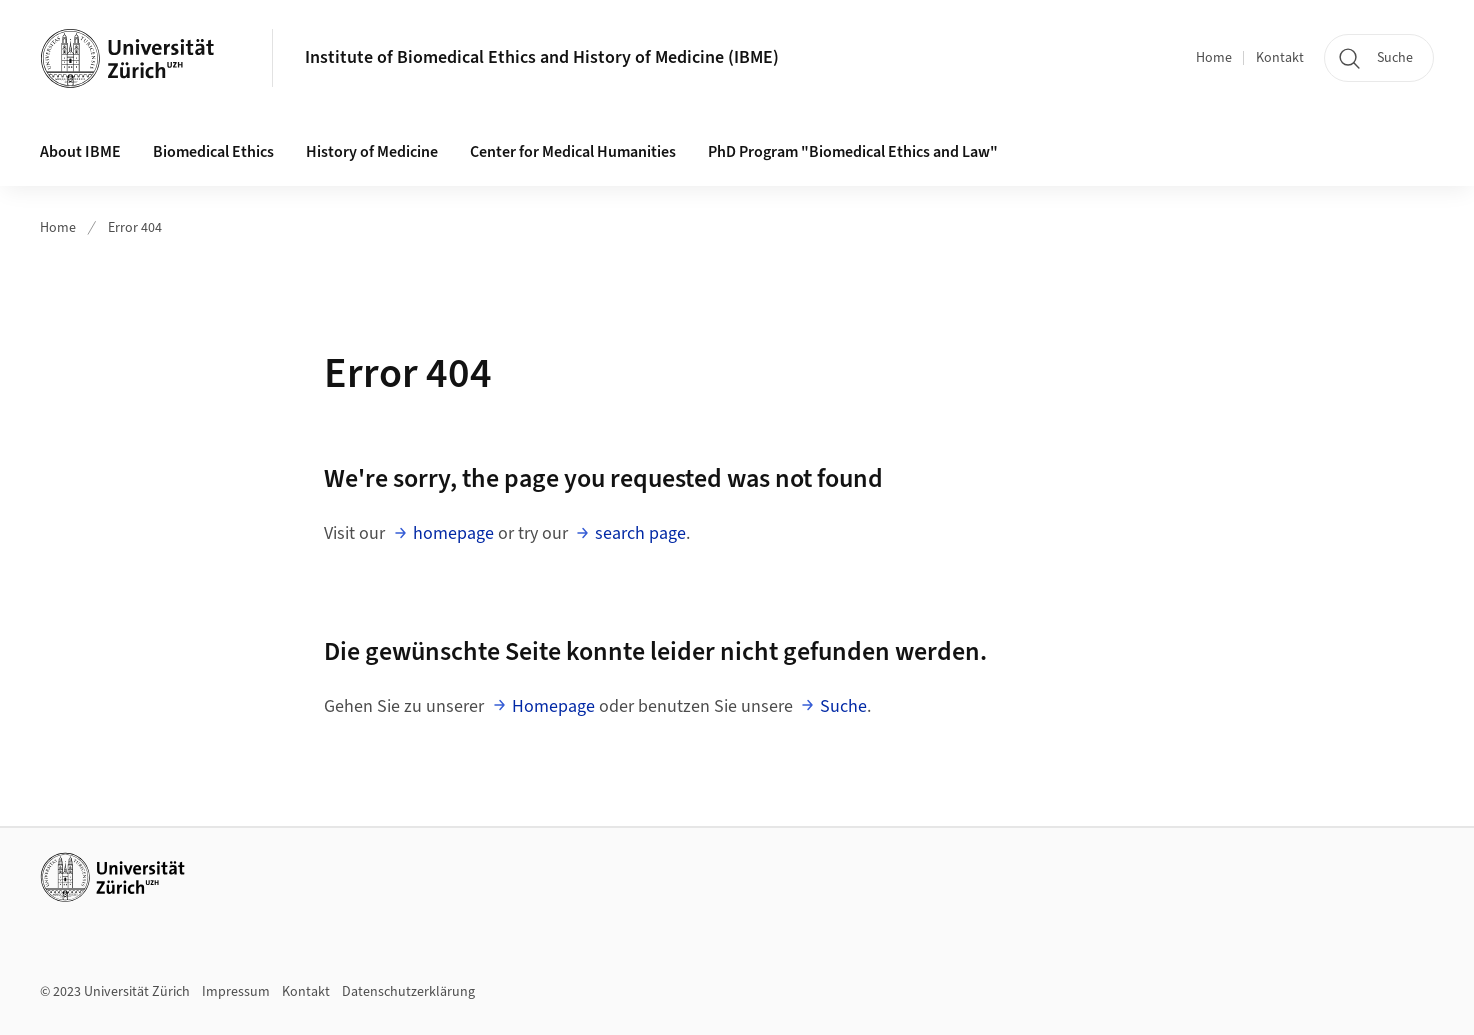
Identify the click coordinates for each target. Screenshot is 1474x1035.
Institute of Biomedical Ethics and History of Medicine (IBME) (542, 57)
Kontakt (1280, 58)
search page (640, 533)
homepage (453, 533)
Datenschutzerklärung (408, 992)
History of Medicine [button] (372, 152)
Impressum (236, 992)
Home (1214, 58)
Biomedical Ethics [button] (213, 152)
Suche (843, 706)
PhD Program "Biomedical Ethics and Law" (853, 152)
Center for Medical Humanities (573, 152)
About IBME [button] (80, 152)
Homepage (553, 706)
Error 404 (135, 228)
